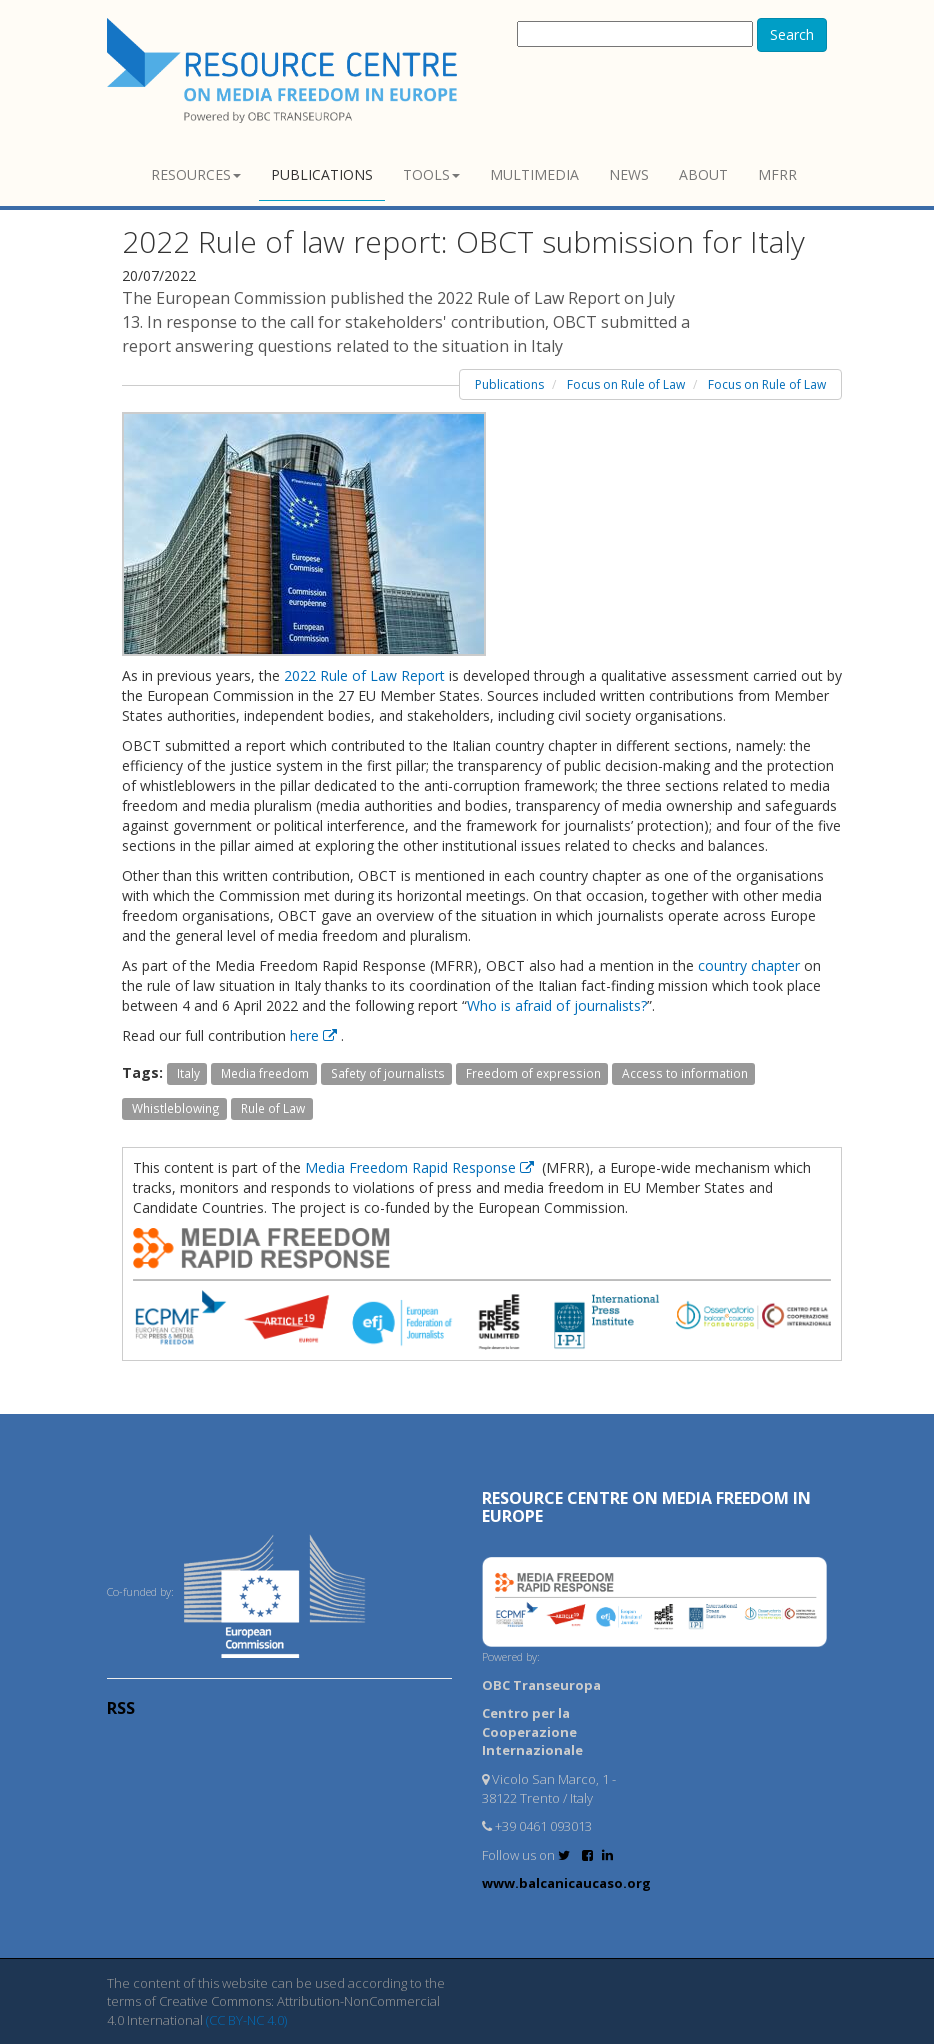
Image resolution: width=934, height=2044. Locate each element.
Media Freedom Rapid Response (421, 1167)
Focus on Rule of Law (626, 384)
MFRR (777, 174)
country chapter (749, 965)
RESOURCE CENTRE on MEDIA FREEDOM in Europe (646, 1507)
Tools (431, 174)
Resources (196, 174)
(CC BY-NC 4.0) (246, 2020)
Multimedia (534, 174)
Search (792, 34)
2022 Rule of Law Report (364, 675)
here (315, 1035)
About (703, 174)
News (629, 174)
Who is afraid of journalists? (557, 1005)
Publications (322, 174)
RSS (121, 1708)
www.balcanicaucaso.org (566, 1883)
